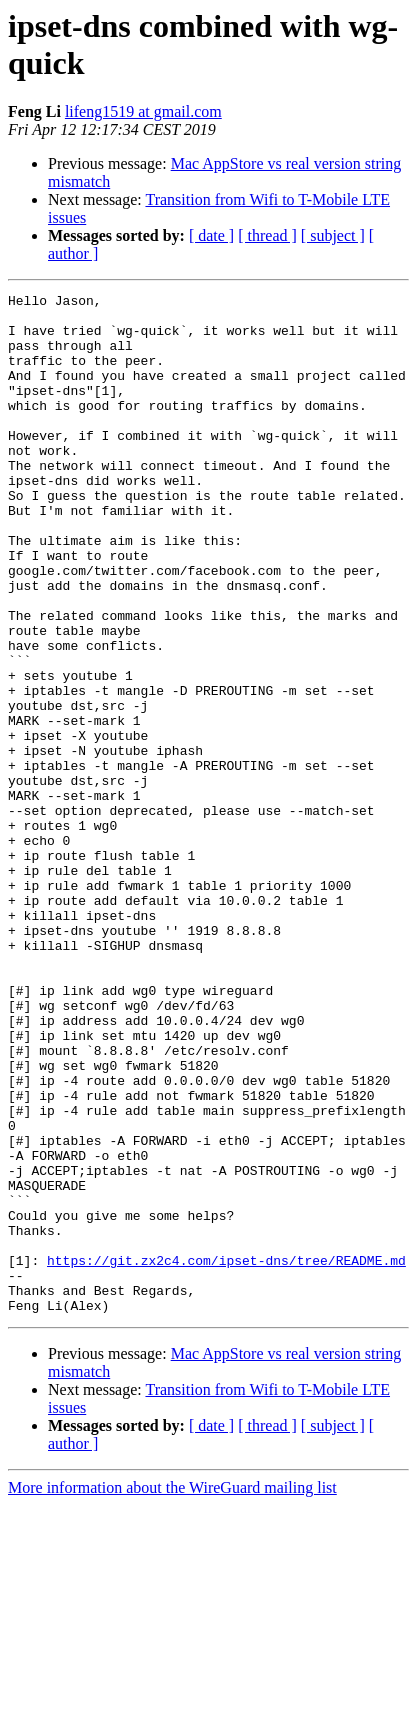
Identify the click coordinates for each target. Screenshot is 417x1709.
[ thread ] (267, 235)
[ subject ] (333, 235)
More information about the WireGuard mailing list (172, 1691)
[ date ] (211, 235)
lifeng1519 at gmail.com (143, 111)
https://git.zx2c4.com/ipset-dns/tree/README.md (226, 1455)
